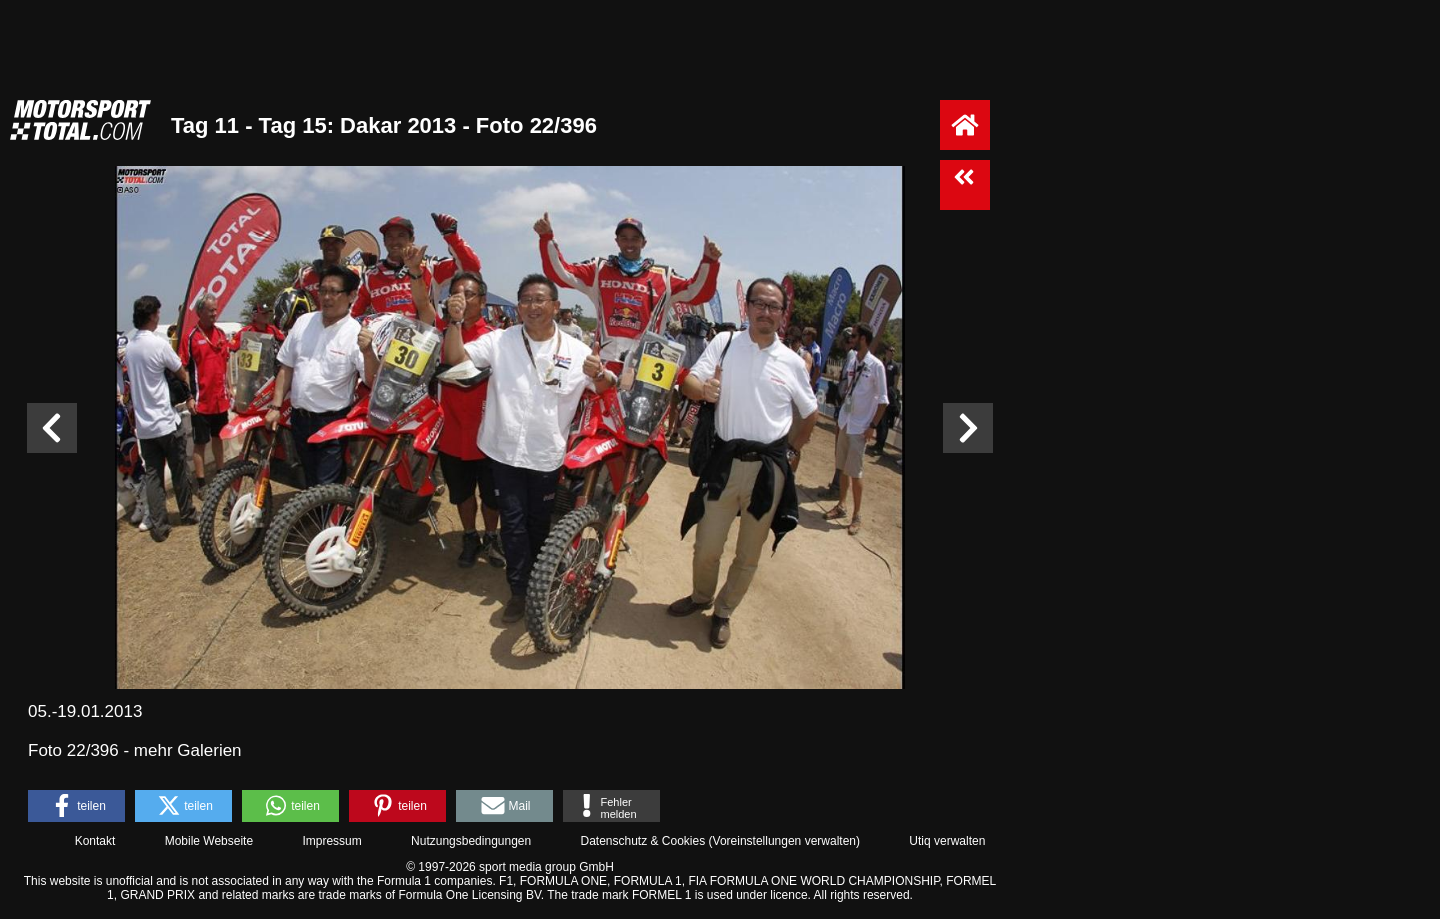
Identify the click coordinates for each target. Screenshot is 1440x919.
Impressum (331, 841)
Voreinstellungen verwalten (784, 841)
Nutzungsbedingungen (471, 841)
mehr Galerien (188, 750)
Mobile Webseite (209, 841)
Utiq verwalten (947, 841)
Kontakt (95, 841)
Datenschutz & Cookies (642, 841)
